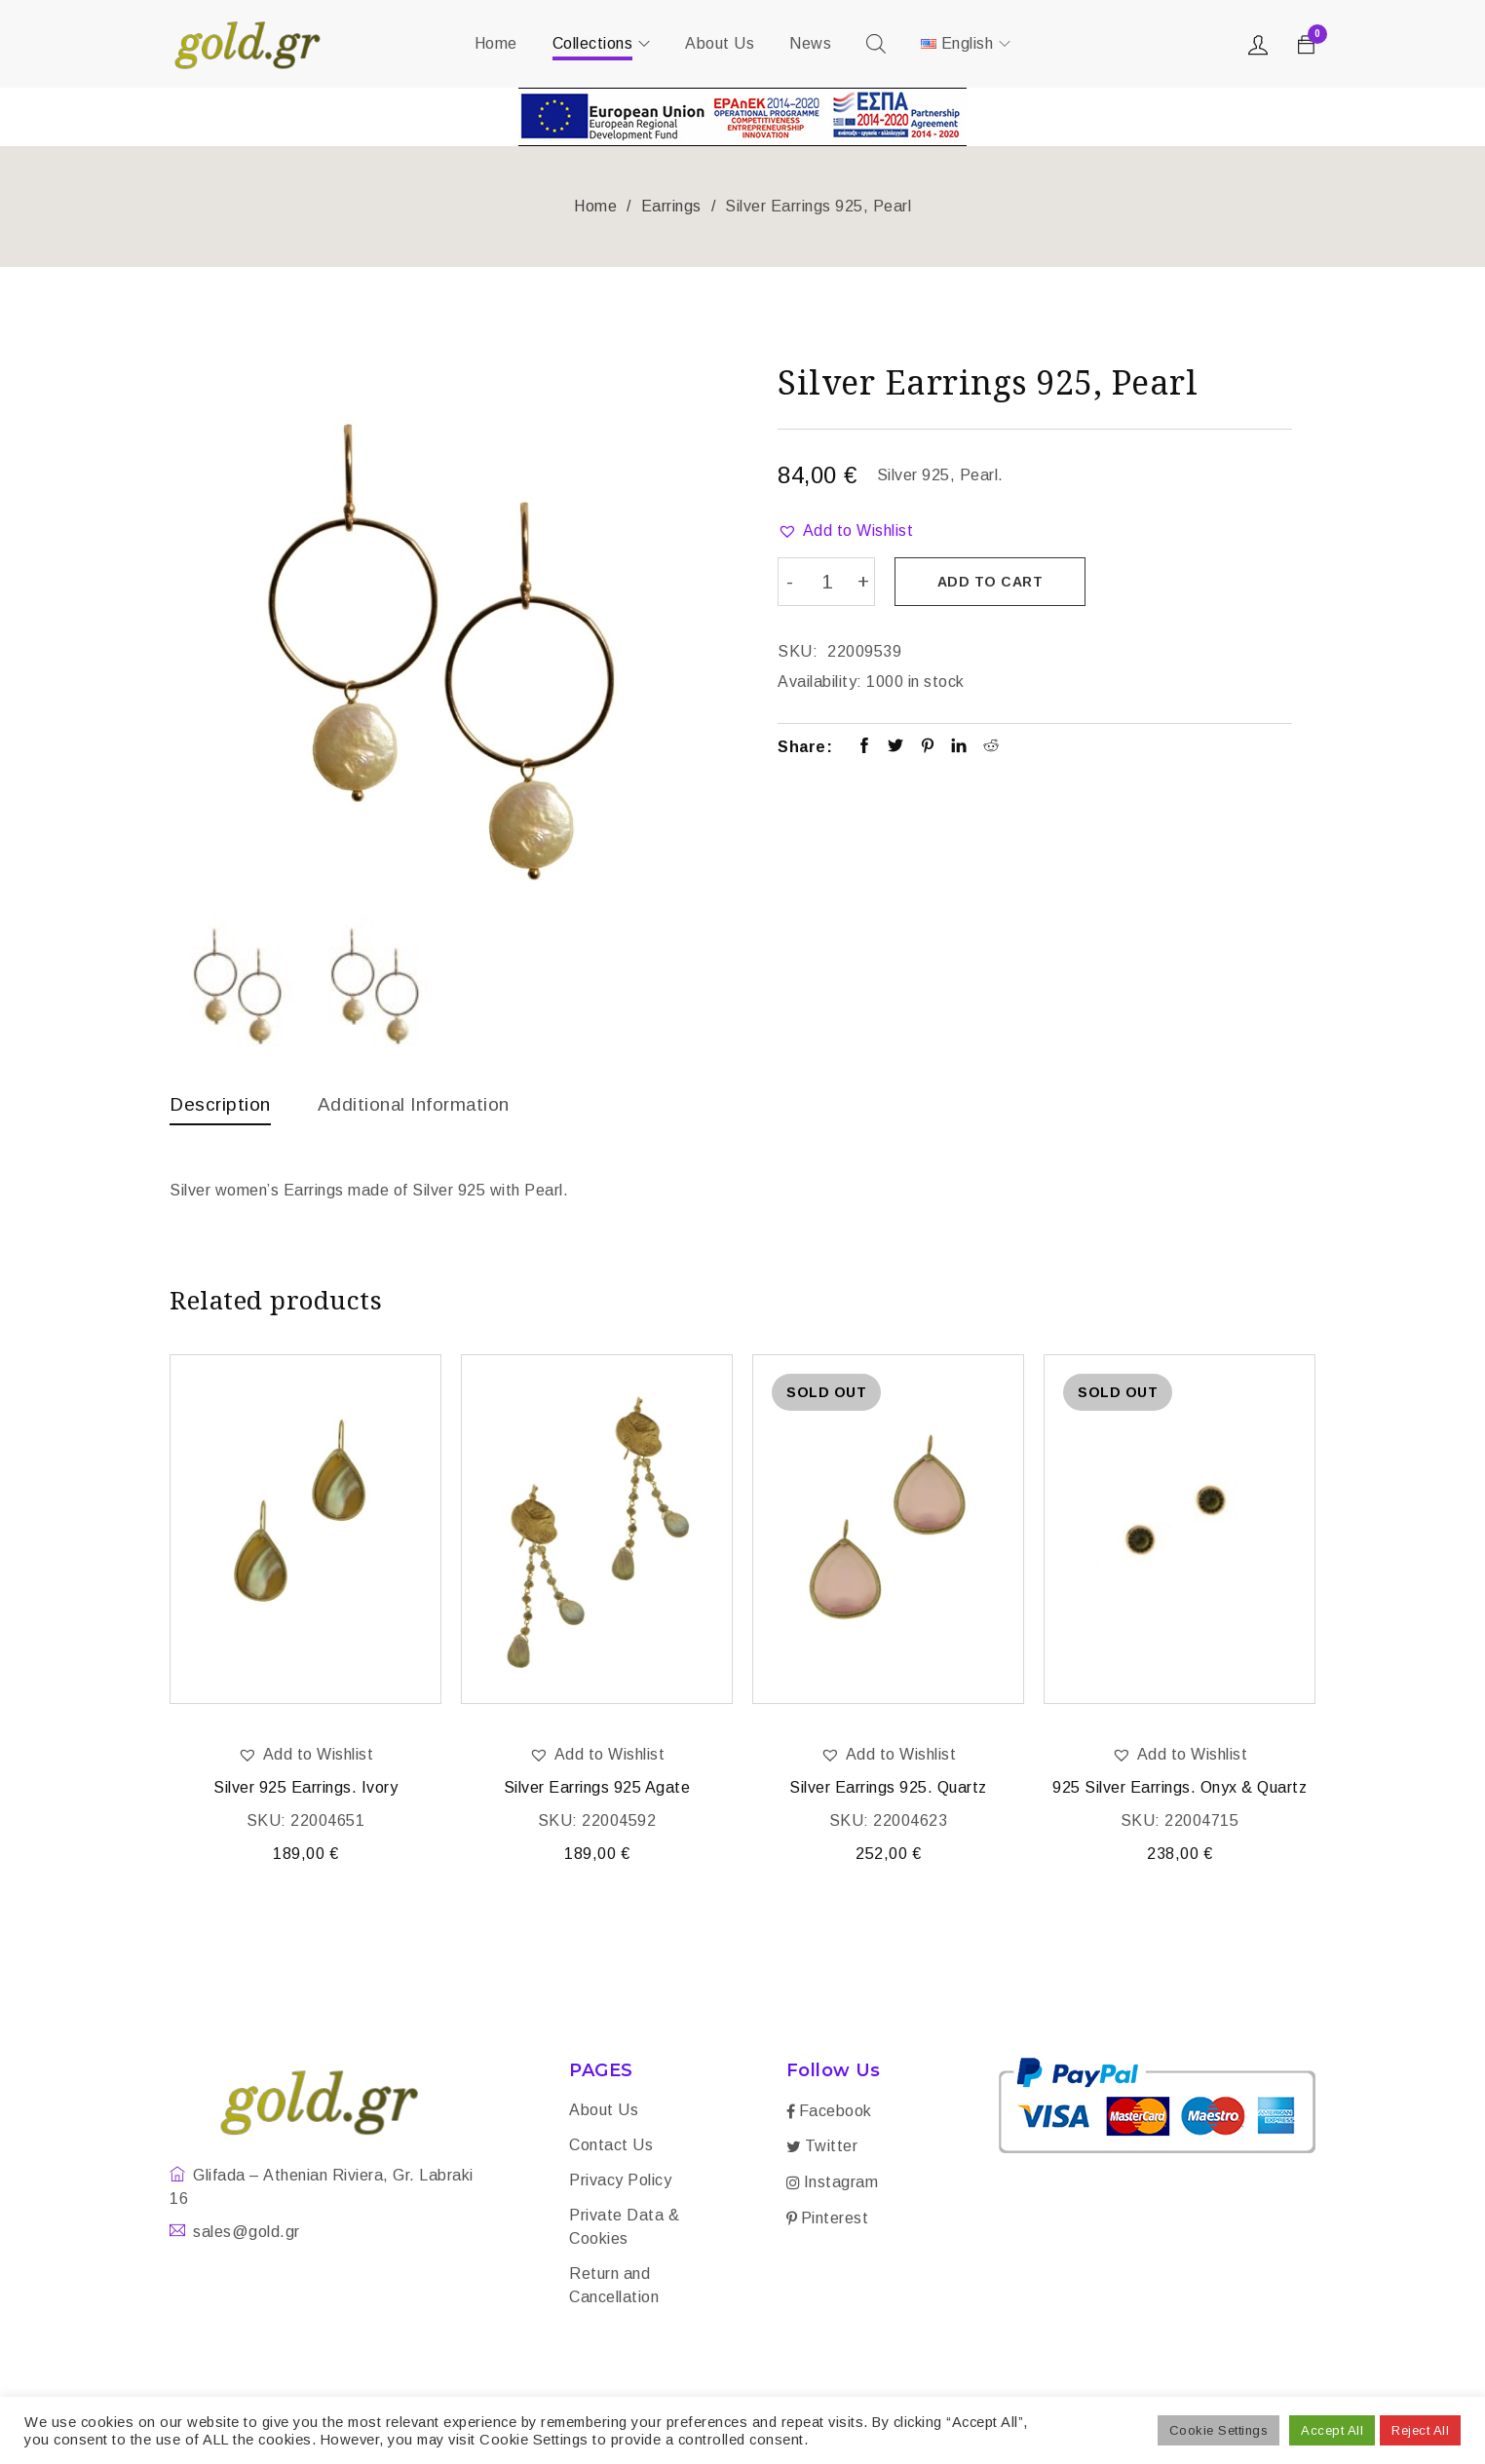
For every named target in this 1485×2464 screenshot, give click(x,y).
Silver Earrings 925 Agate (597, 1789)
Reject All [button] (1420, 2430)
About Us (603, 2112)
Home (595, 206)
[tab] (222, 1108)
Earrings (671, 206)
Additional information (423, 1104)
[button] (845, 531)
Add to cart (992, 581)
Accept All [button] (1332, 2430)
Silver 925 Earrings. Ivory (305, 1789)
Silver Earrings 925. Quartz (888, 1789)
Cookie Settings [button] (1219, 2430)
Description (222, 1104)
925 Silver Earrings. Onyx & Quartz (1179, 1789)
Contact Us (611, 2147)
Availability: (820, 679)
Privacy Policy (620, 2182)
